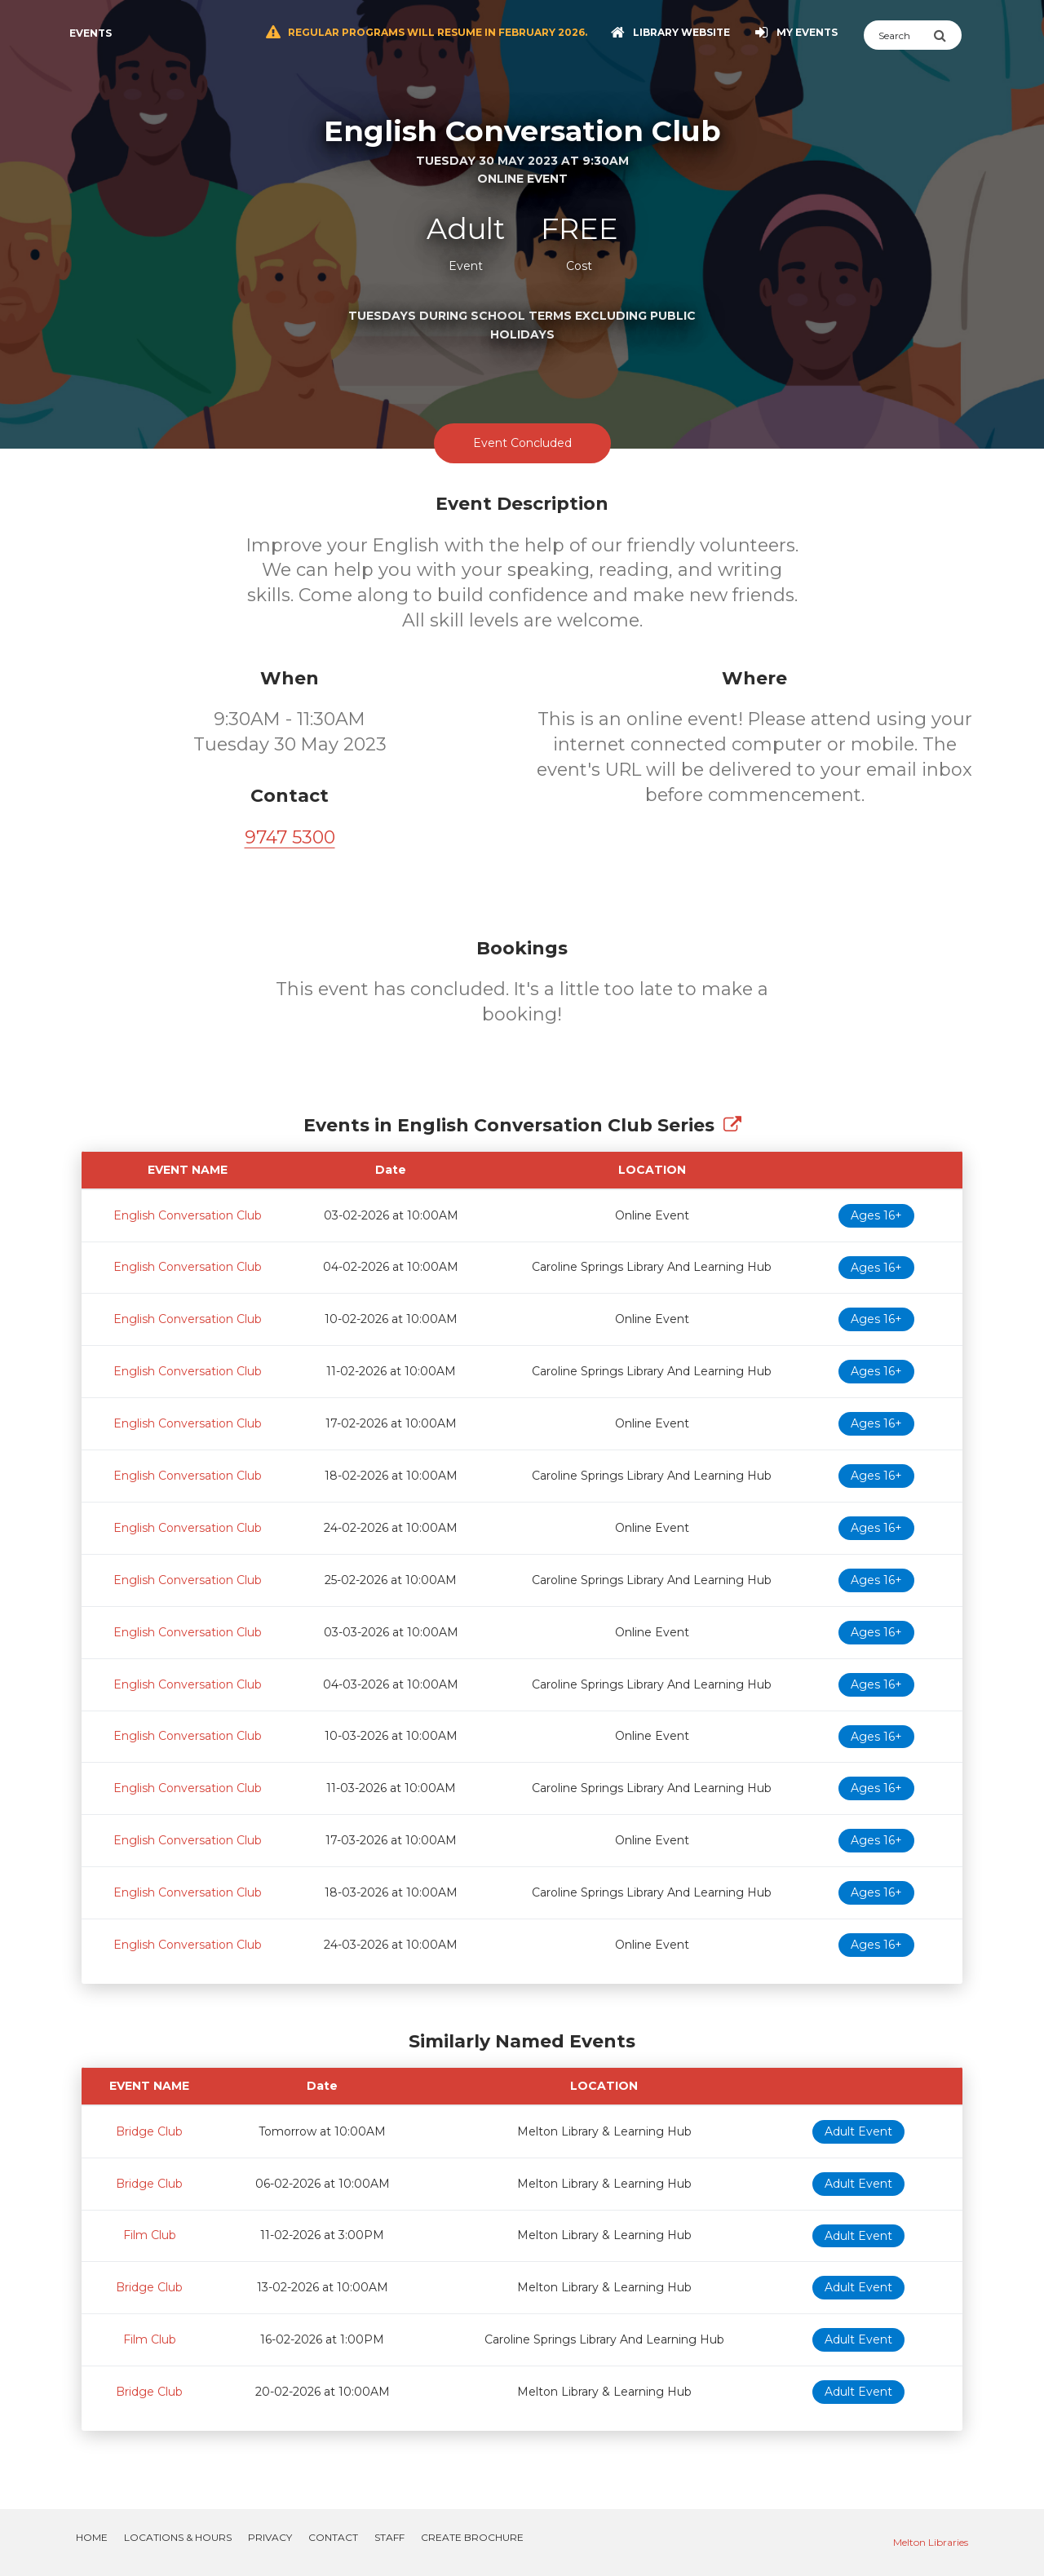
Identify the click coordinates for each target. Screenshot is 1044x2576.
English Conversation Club (187, 1215)
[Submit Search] (947, 35)
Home (92, 2537)
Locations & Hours (178, 2537)
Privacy (270, 2537)
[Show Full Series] (732, 1125)
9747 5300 (290, 837)
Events (90, 33)
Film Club (149, 2235)
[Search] (898, 35)
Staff (389, 2537)
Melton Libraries (930, 2542)
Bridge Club (149, 2131)
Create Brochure (472, 2537)
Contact (333, 2537)
